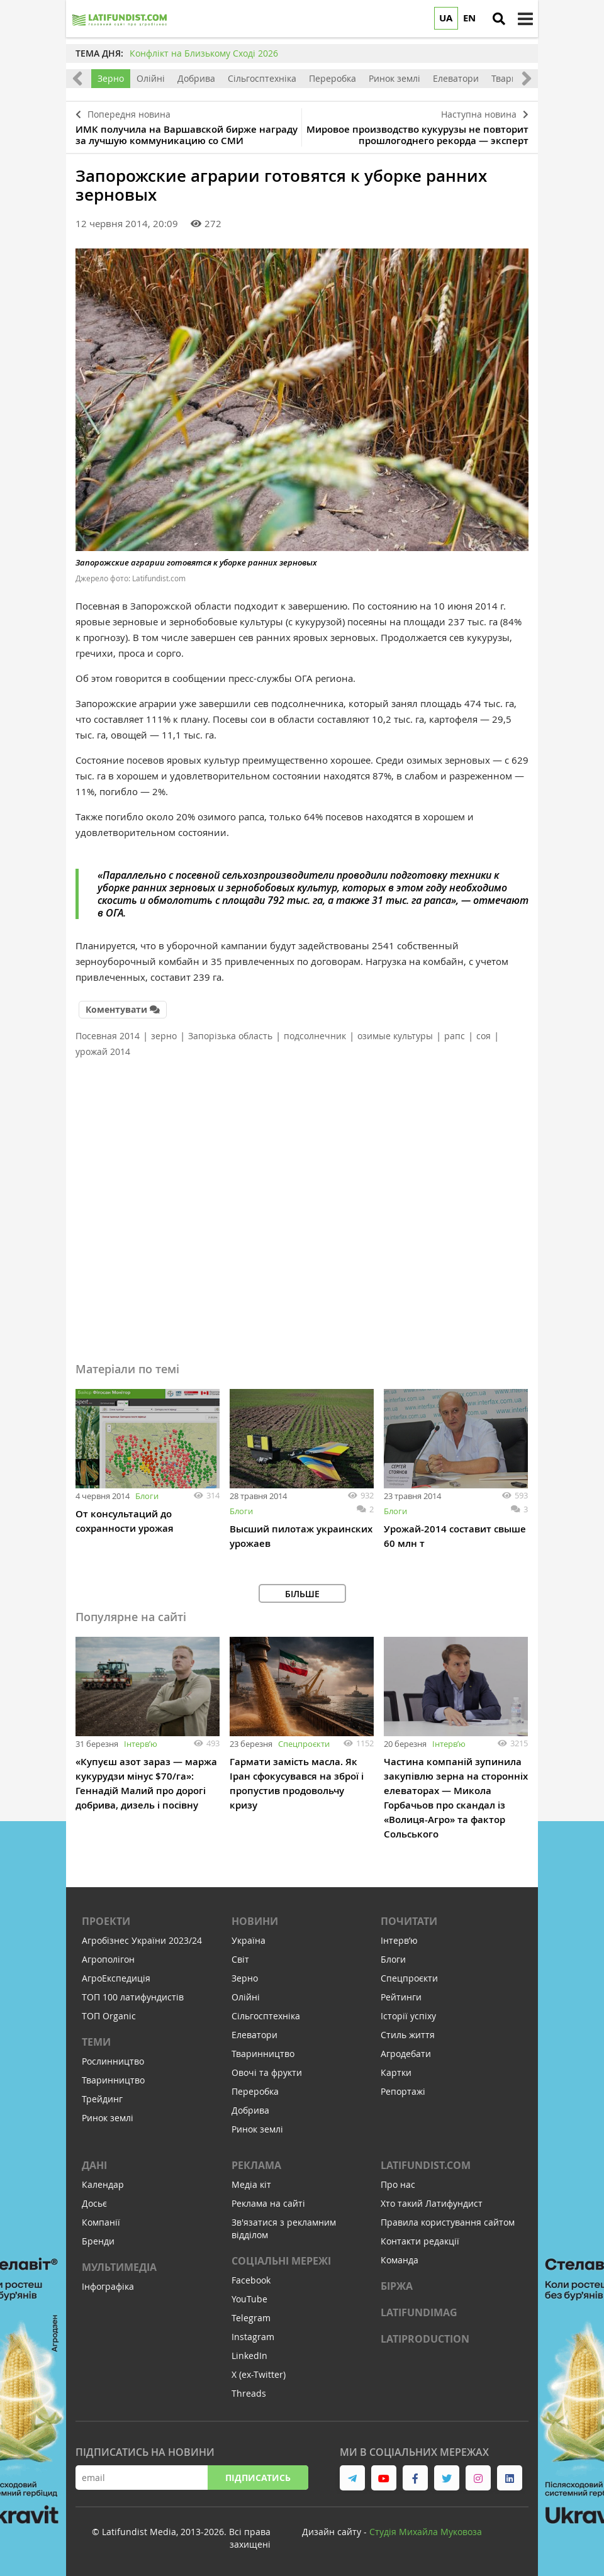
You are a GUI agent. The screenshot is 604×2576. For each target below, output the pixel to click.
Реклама (256, 2165)
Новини (255, 1921)
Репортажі (403, 2091)
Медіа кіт (251, 2184)
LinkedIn (249, 2355)
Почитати (409, 1921)
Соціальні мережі (281, 2261)
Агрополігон (108, 1959)
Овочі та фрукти (267, 2072)
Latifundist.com (426, 2165)
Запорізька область (230, 1036)
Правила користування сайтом (448, 2222)
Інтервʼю (140, 1743)
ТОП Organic (109, 2016)
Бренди (98, 2241)
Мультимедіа (119, 2267)
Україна (249, 1940)
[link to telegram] (352, 2477)
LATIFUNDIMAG (419, 2312)
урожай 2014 (103, 1051)
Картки (396, 2072)
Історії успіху (408, 2016)
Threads (249, 2393)
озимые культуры (395, 1036)
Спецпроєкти (304, 1743)
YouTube (249, 2299)
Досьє (94, 2203)
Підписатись (258, 2478)
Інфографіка (108, 2286)
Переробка (332, 78)
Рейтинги (401, 1997)
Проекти (106, 1921)
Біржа (397, 2286)
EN (469, 18)
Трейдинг (102, 2099)
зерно (164, 1036)
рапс (454, 1036)
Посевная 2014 (108, 1036)
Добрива (196, 78)
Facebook (251, 2280)
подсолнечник (315, 1036)
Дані (94, 2165)
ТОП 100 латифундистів (133, 1997)
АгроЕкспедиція (116, 1978)
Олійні (151, 78)
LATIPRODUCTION (425, 2339)
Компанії (101, 2222)
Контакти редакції (420, 2241)
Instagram (253, 2337)
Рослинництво (113, 2061)
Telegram (251, 2318)
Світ (240, 1959)
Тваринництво (113, 2080)
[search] (499, 19)
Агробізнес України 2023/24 (142, 1940)
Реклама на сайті (268, 2203)
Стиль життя (408, 2035)
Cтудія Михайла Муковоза (425, 2532)
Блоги (147, 1496)
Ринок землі (394, 78)
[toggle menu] (525, 19)
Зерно (111, 78)
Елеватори (456, 78)
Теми (96, 2042)
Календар (103, 2184)
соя (483, 1036)
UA (445, 18)
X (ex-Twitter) (259, 2374)
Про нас (398, 2184)
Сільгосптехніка (262, 78)
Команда (399, 2260)
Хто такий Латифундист (432, 2203)
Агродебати (406, 2054)
